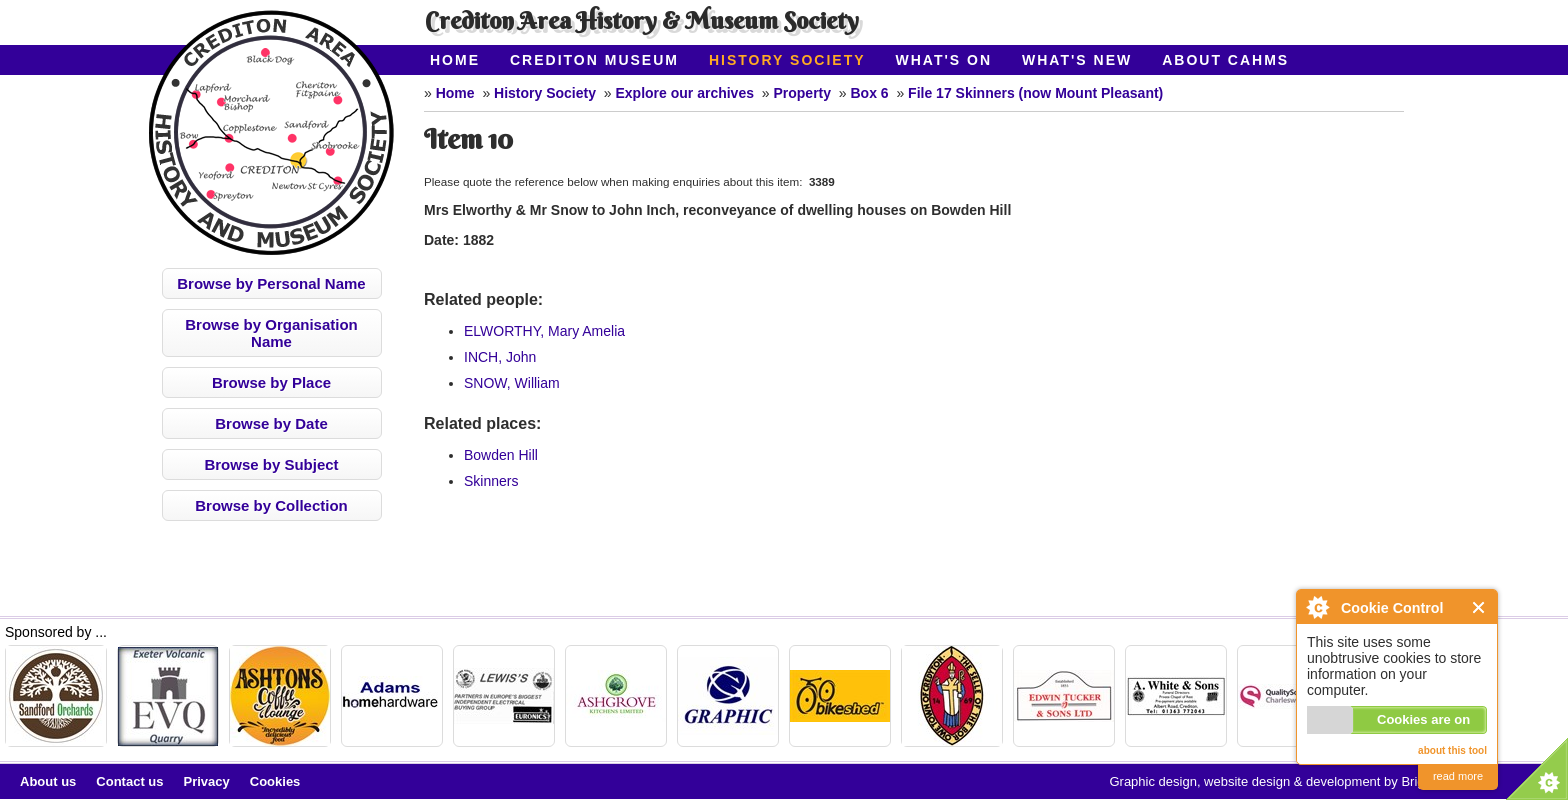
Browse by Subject (271, 464)
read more (1458, 776)
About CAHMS (1225, 60)
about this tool (1452, 750)
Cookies (275, 781)
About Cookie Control (1317, 607)
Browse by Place (271, 382)
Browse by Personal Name (271, 283)
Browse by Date (271, 423)
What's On (944, 60)
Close (1479, 607)
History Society (787, 60)
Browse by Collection (271, 505)
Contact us (129, 781)
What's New (1077, 60)
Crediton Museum (594, 60)
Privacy (207, 781)
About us (48, 781)
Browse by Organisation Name (271, 333)
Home (455, 60)
